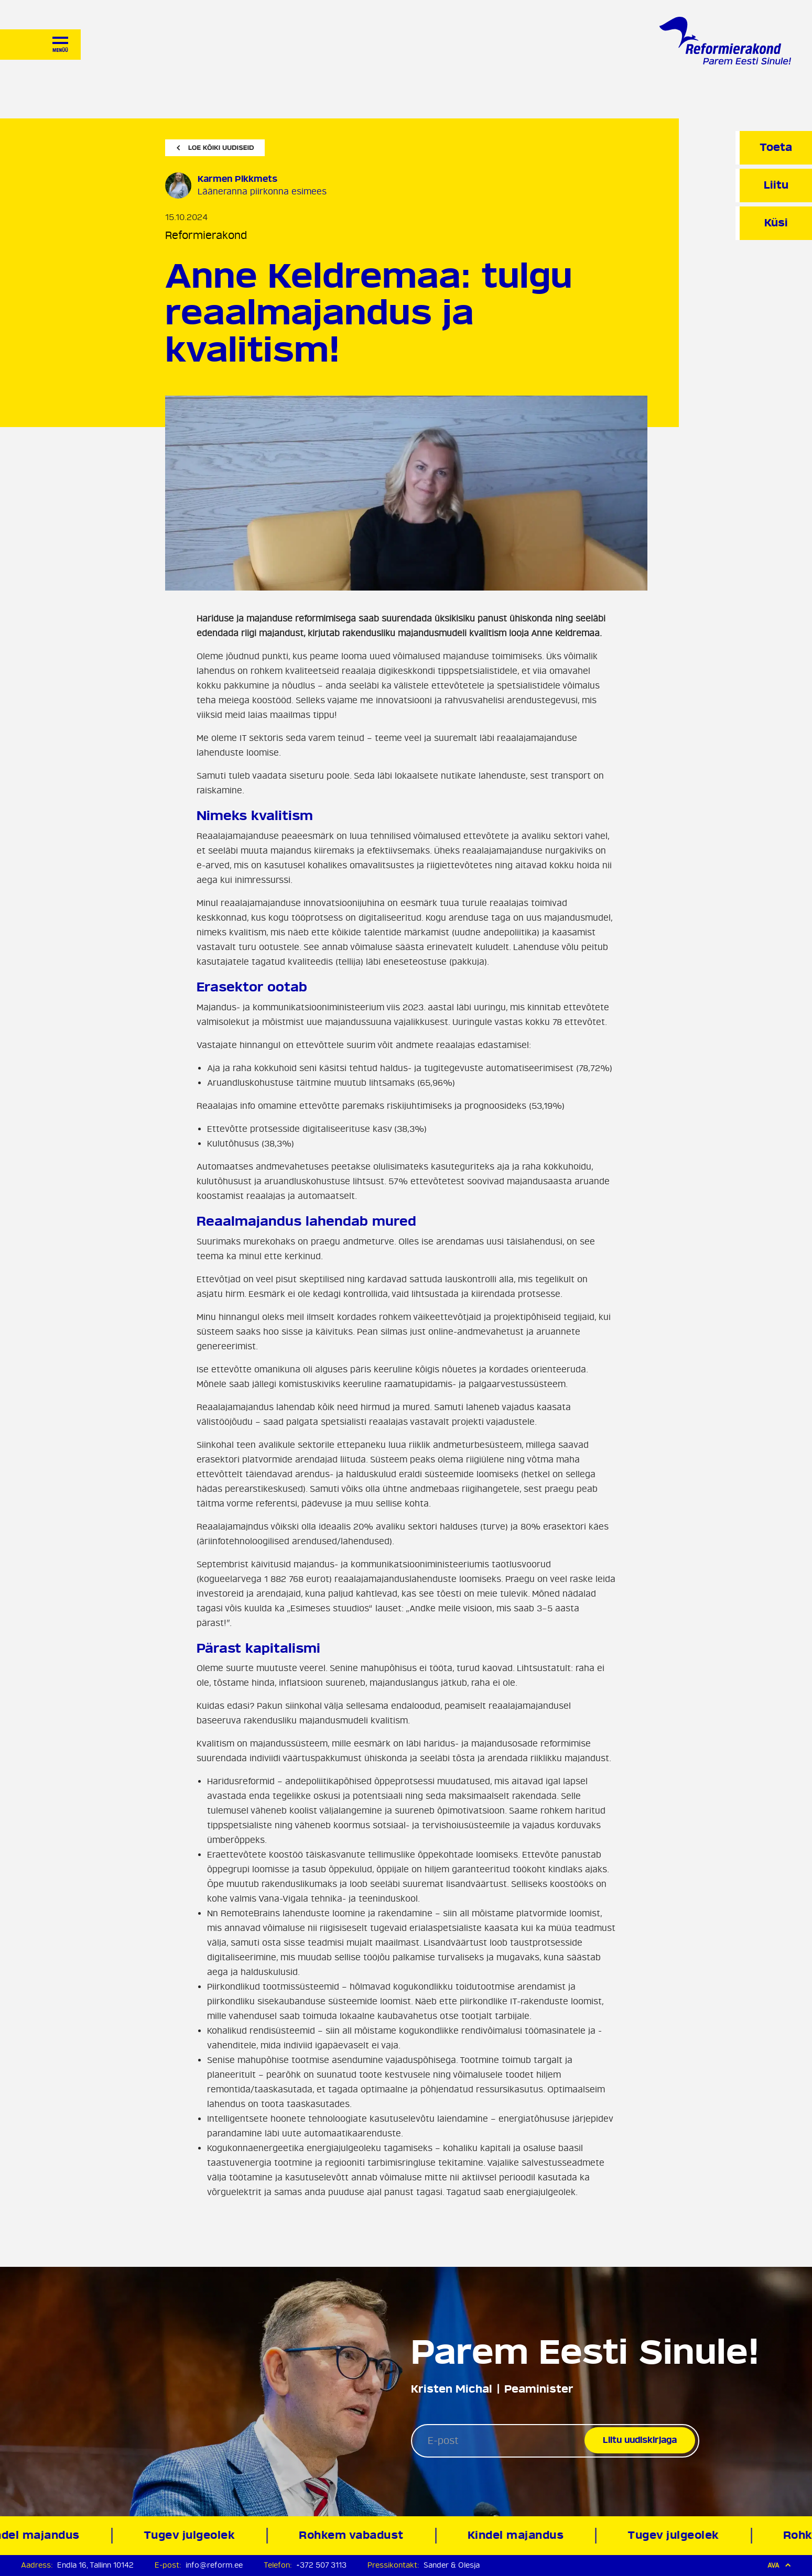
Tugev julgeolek (193, 2535)
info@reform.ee (214, 2565)
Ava (779, 2565)
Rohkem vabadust (355, 2535)
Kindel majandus (519, 2535)
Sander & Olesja (452, 2565)
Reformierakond (206, 235)
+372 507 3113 (321, 2565)
